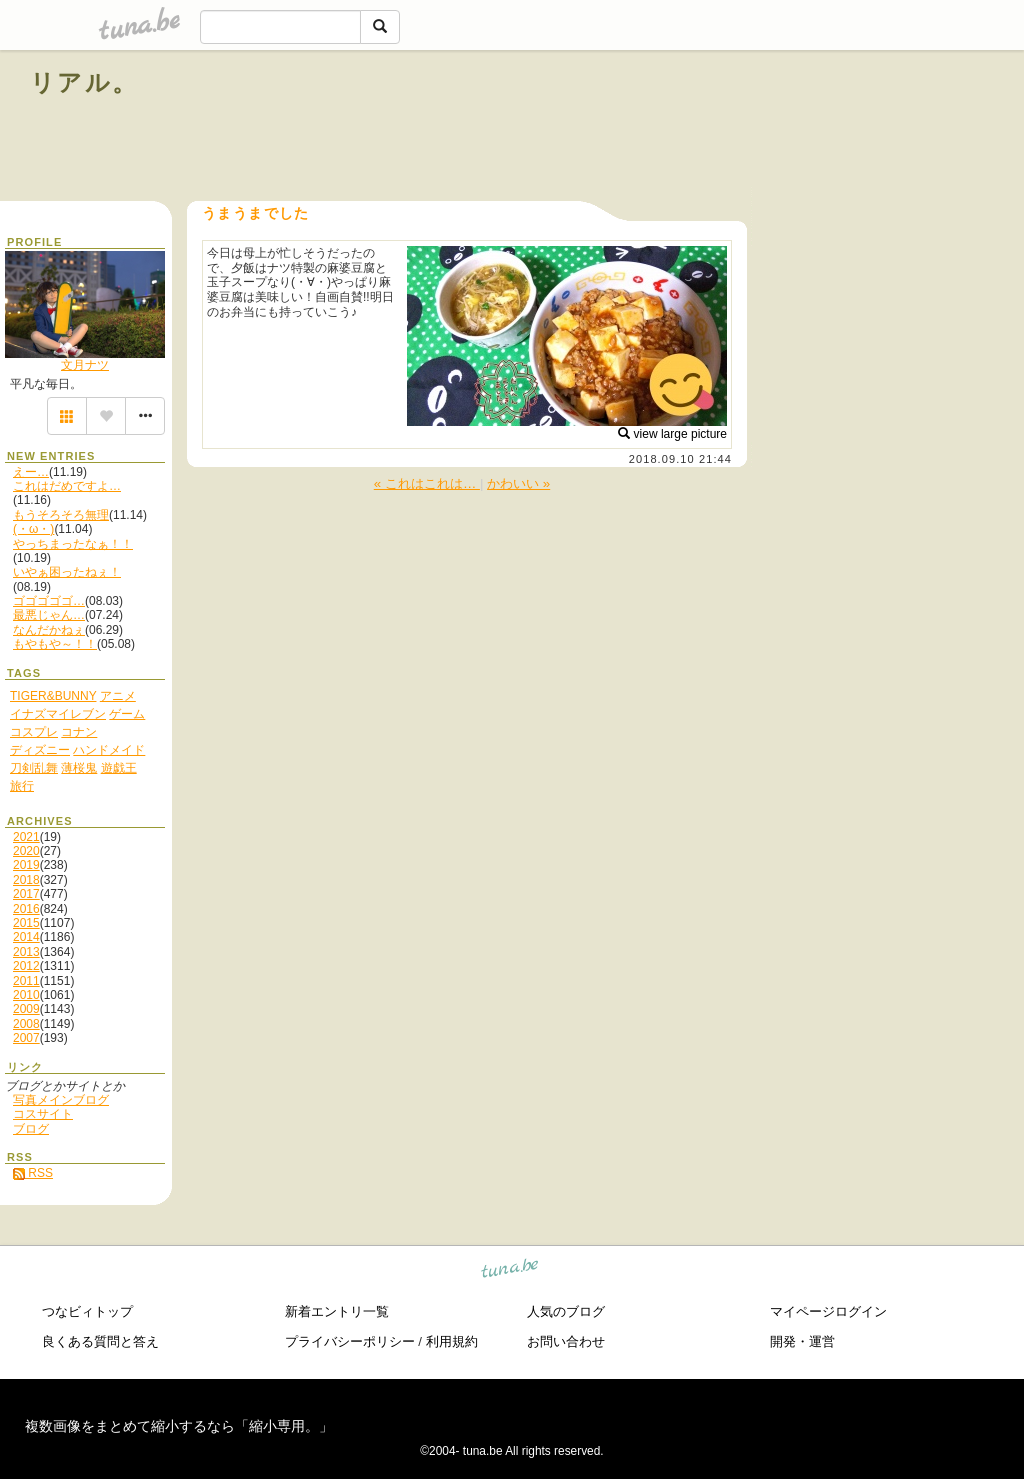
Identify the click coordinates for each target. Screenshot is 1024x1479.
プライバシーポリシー (350, 1341)
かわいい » (518, 483)
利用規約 (452, 1341)
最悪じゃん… (49, 615)
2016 (26, 909)
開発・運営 (802, 1341)
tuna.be (510, 1271)
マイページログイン (828, 1311)
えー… (31, 472)
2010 (26, 995)
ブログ (31, 1129)
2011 (26, 981)
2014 (26, 937)
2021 (26, 837)
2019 (26, 865)
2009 (26, 1009)
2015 (26, 923)
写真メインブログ (61, 1100)
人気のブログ (566, 1311)
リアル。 (84, 82)
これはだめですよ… (67, 486)
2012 (26, 966)
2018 (26, 880)
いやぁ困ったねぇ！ (67, 572)
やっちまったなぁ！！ (73, 544)
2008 (26, 1024)
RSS (33, 1173)
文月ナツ (85, 365)
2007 (26, 1038)
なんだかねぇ (49, 630)
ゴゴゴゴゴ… (49, 601)
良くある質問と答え (100, 1341)
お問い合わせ (566, 1341)
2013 (26, 952)
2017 (26, 894)
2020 (26, 851)
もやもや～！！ (55, 644)
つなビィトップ (87, 1311)
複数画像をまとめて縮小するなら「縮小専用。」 (179, 1426)
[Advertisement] (766, 128)
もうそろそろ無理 (61, 515)
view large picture (672, 434)
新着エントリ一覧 (337, 1311)
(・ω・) (33, 529)
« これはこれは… (427, 483)
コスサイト (43, 1114)
